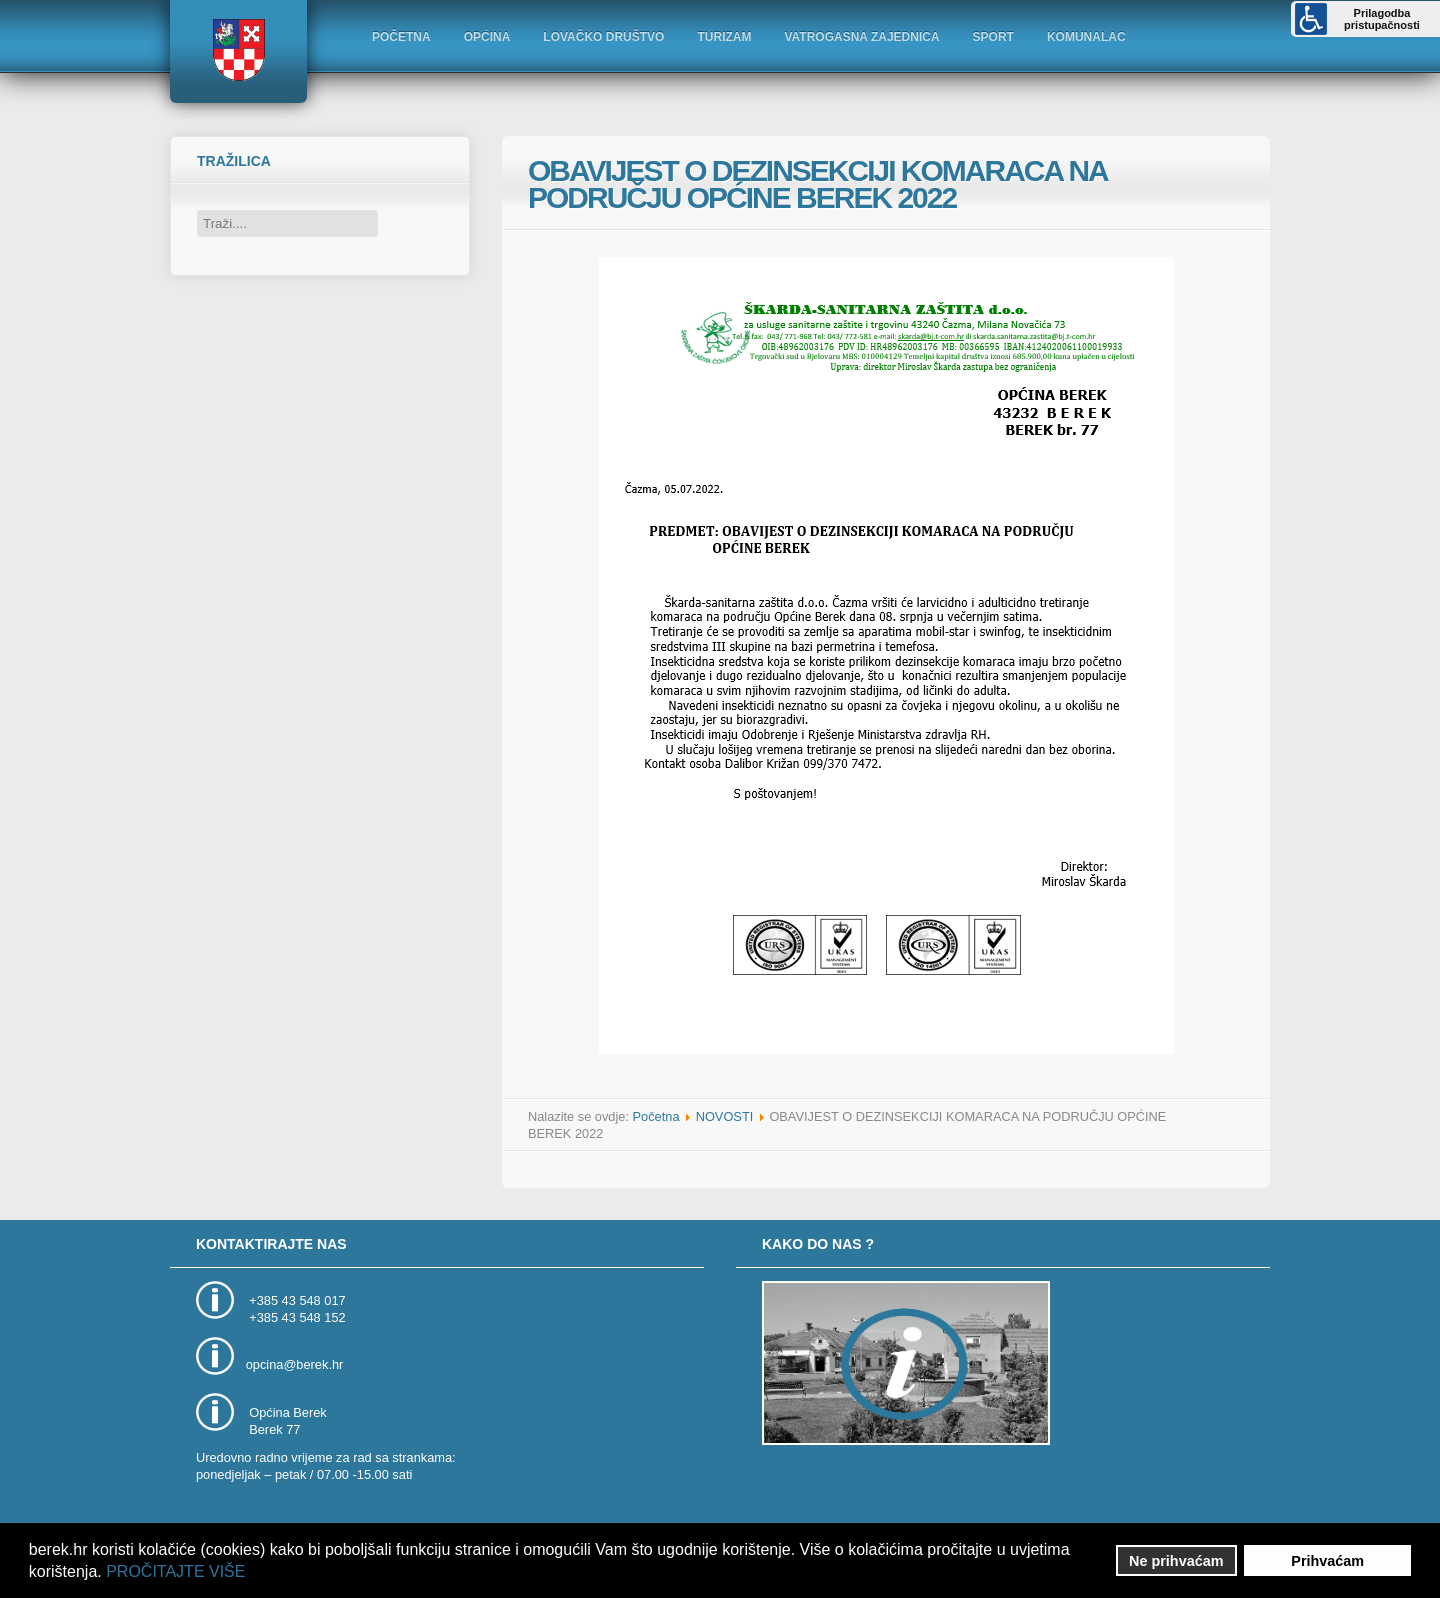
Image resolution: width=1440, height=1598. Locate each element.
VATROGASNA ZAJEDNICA (861, 37)
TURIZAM (724, 37)
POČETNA (401, 37)
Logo (238, 50)
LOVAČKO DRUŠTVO (603, 37)
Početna (656, 1116)
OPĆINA (487, 37)
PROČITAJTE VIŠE (175, 1571)
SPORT (993, 37)
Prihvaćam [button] (1327, 1561)
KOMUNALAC (1086, 37)
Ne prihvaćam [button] (1176, 1561)
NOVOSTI (725, 1116)
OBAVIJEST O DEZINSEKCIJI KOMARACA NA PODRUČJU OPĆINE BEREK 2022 (817, 184)
